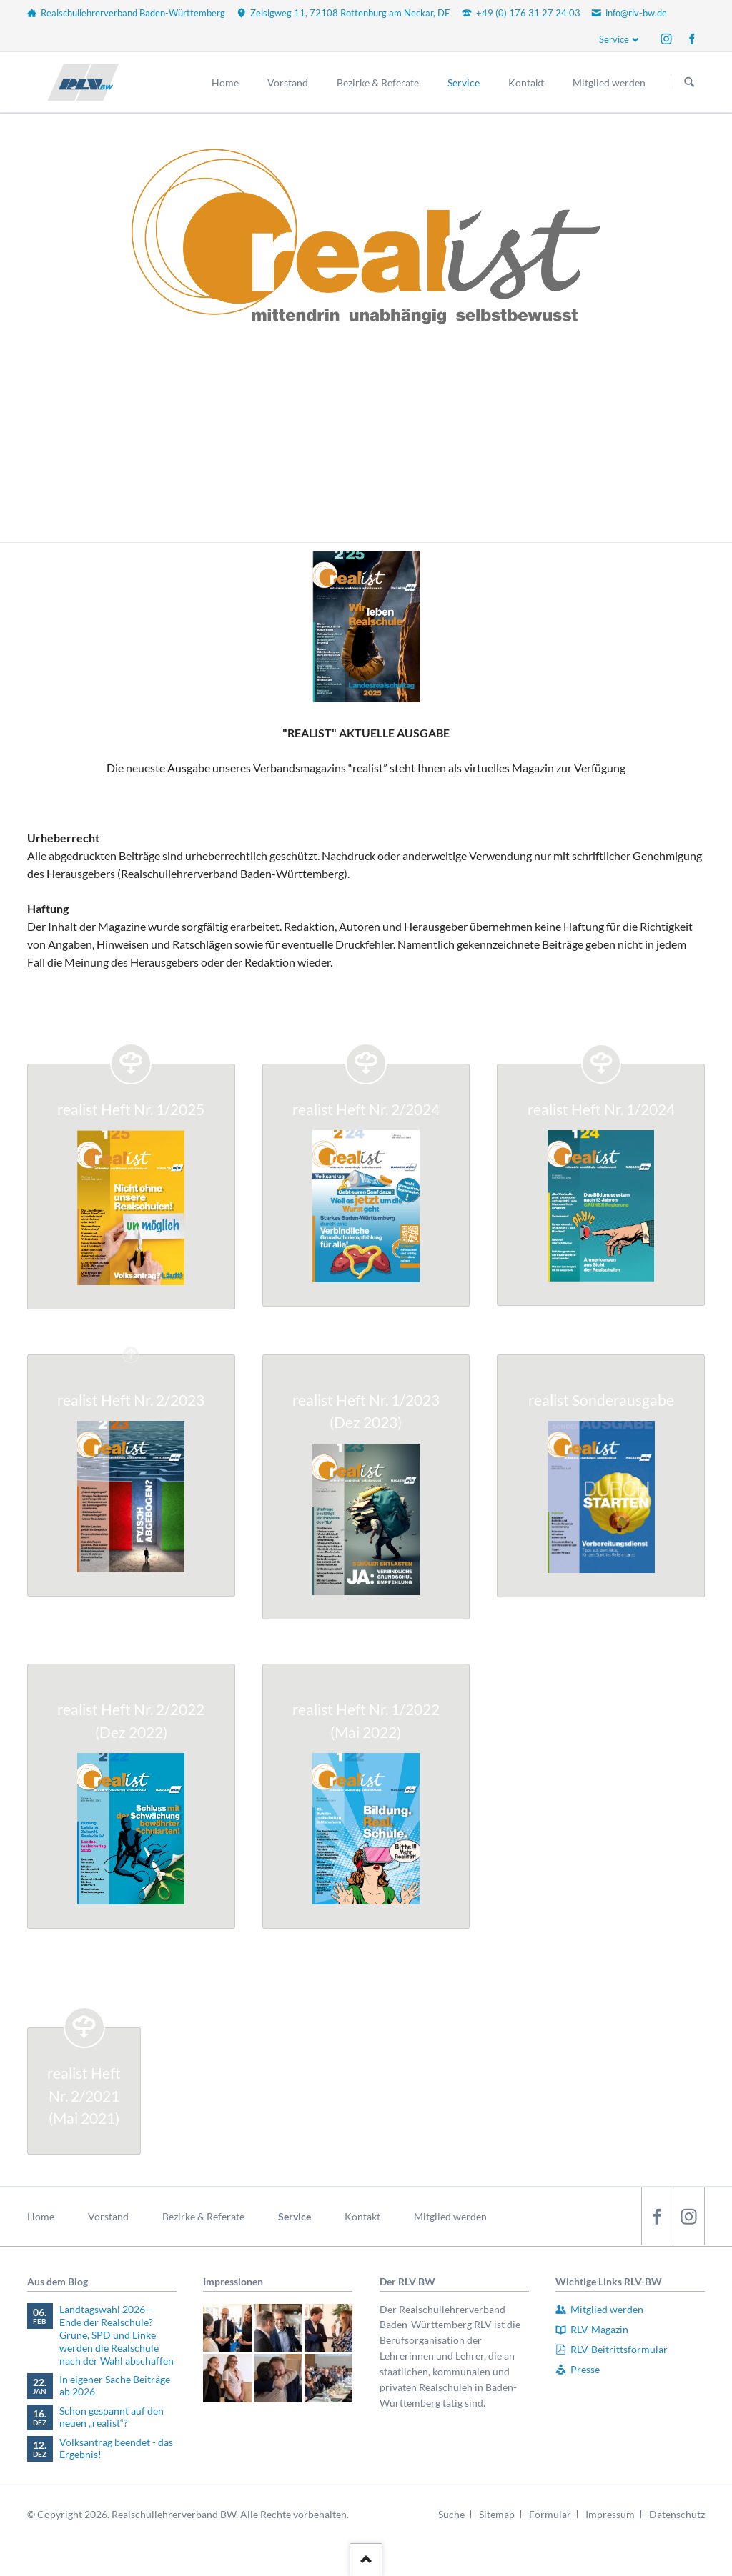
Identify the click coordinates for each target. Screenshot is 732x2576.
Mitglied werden (450, 2216)
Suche (451, 2514)
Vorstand (108, 2216)
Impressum (610, 2514)
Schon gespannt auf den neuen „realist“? (111, 2417)
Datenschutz (677, 2514)
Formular (550, 2514)
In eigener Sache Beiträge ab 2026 (114, 2385)
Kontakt (362, 2216)
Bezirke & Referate (203, 2216)
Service (614, 39)
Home (40, 2216)
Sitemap (497, 2514)
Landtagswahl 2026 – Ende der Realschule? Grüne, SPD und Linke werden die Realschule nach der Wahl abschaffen (116, 2335)
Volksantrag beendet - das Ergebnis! (116, 2448)
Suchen (689, 83)
